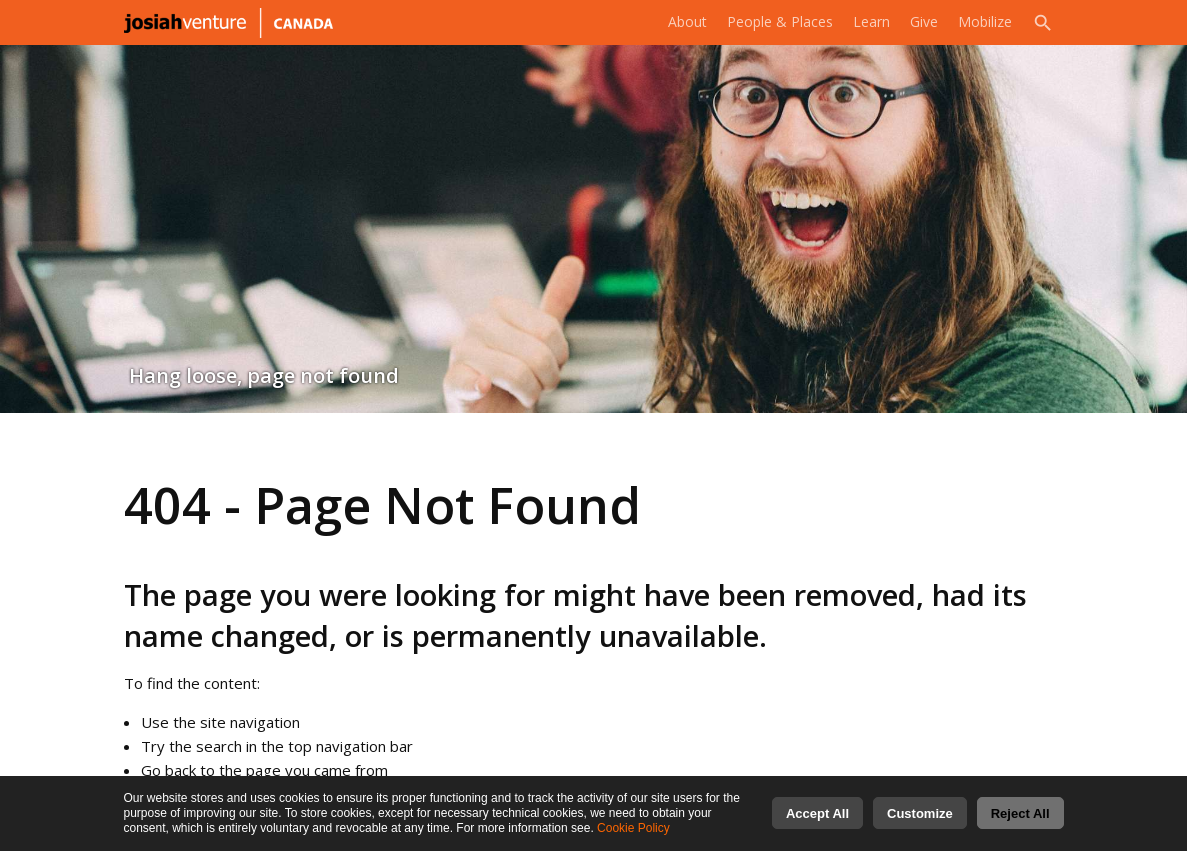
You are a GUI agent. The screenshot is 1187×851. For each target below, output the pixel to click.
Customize (920, 818)
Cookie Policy (633, 833)
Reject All (1020, 818)
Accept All (817, 818)
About (671, 22)
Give (919, 22)
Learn (864, 22)
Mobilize (983, 22)
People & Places (768, 22)
